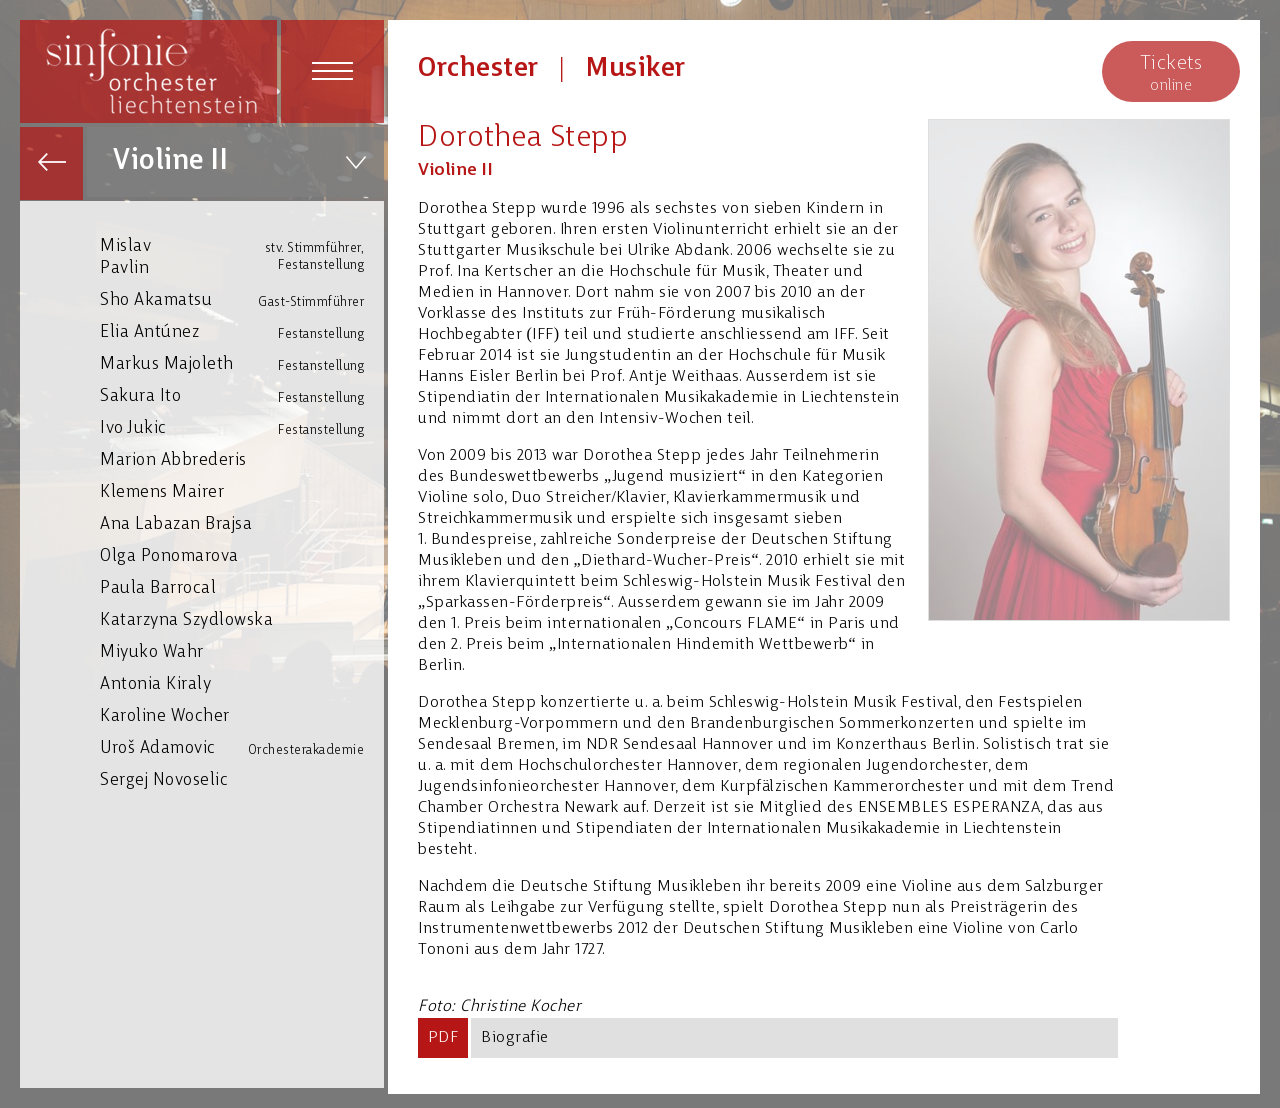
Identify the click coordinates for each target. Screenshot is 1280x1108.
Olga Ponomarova (242, 555)
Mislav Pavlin (242, 256)
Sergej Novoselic (242, 779)
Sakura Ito (242, 396)
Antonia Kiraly (242, 683)
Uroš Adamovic (242, 748)
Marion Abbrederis (242, 459)
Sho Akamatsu (242, 300)
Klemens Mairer (242, 491)
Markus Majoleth (242, 364)
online (1171, 72)
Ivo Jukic (242, 428)
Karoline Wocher (242, 715)
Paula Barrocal (242, 587)
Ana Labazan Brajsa (242, 523)
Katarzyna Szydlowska (242, 619)
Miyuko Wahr (242, 651)
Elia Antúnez (242, 332)
